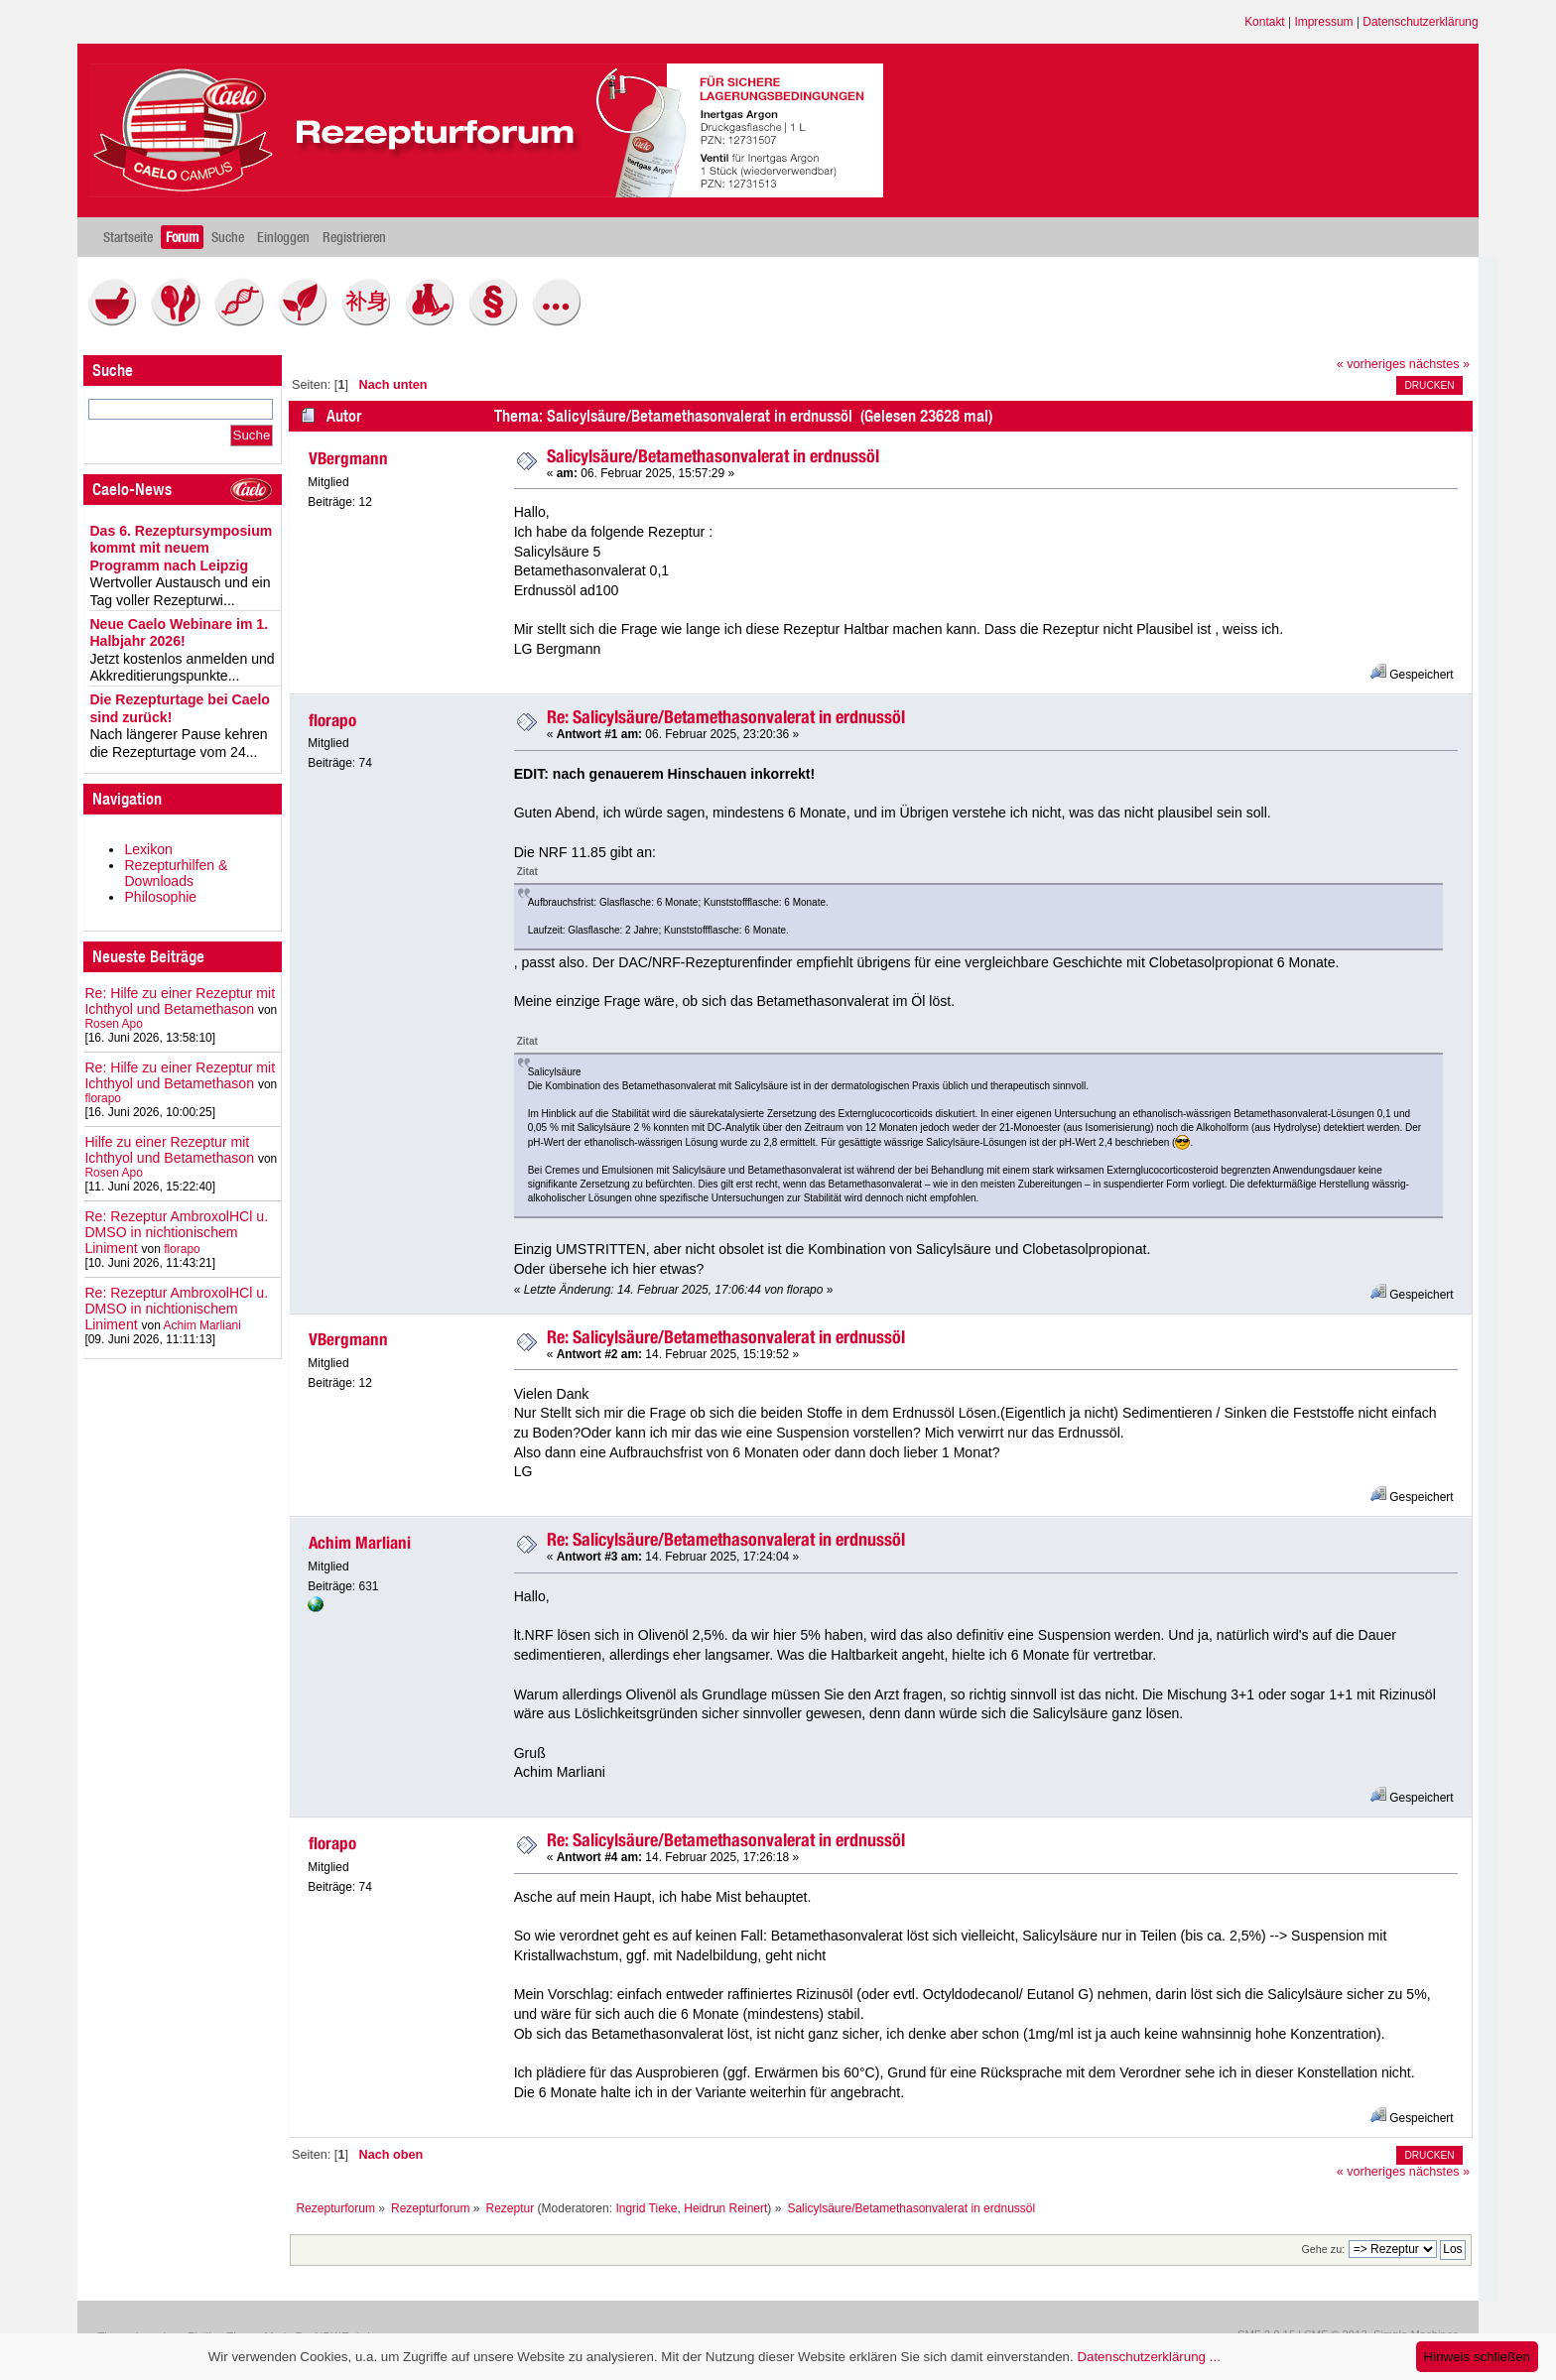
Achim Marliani (201, 1325)
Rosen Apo (113, 1024)
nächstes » (1439, 364)
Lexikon (148, 849)
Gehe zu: (1323, 2249)
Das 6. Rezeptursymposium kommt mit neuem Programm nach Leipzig (180, 548)
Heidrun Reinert (725, 2208)
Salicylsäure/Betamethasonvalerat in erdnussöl (713, 455)
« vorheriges (1371, 364)
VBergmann (348, 458)
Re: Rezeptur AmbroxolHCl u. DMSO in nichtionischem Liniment (176, 1232)
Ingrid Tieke (646, 2208)
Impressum (1323, 22)
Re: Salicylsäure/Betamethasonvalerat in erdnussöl (726, 716)
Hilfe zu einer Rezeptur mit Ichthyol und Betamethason (169, 1150)
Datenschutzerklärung (1420, 22)
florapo (102, 1098)
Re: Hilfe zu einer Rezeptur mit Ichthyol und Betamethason (179, 1001)
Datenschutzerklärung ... (1148, 2356)
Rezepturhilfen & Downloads (175, 873)
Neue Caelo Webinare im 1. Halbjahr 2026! (178, 633)
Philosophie (160, 897)
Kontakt (1264, 22)
